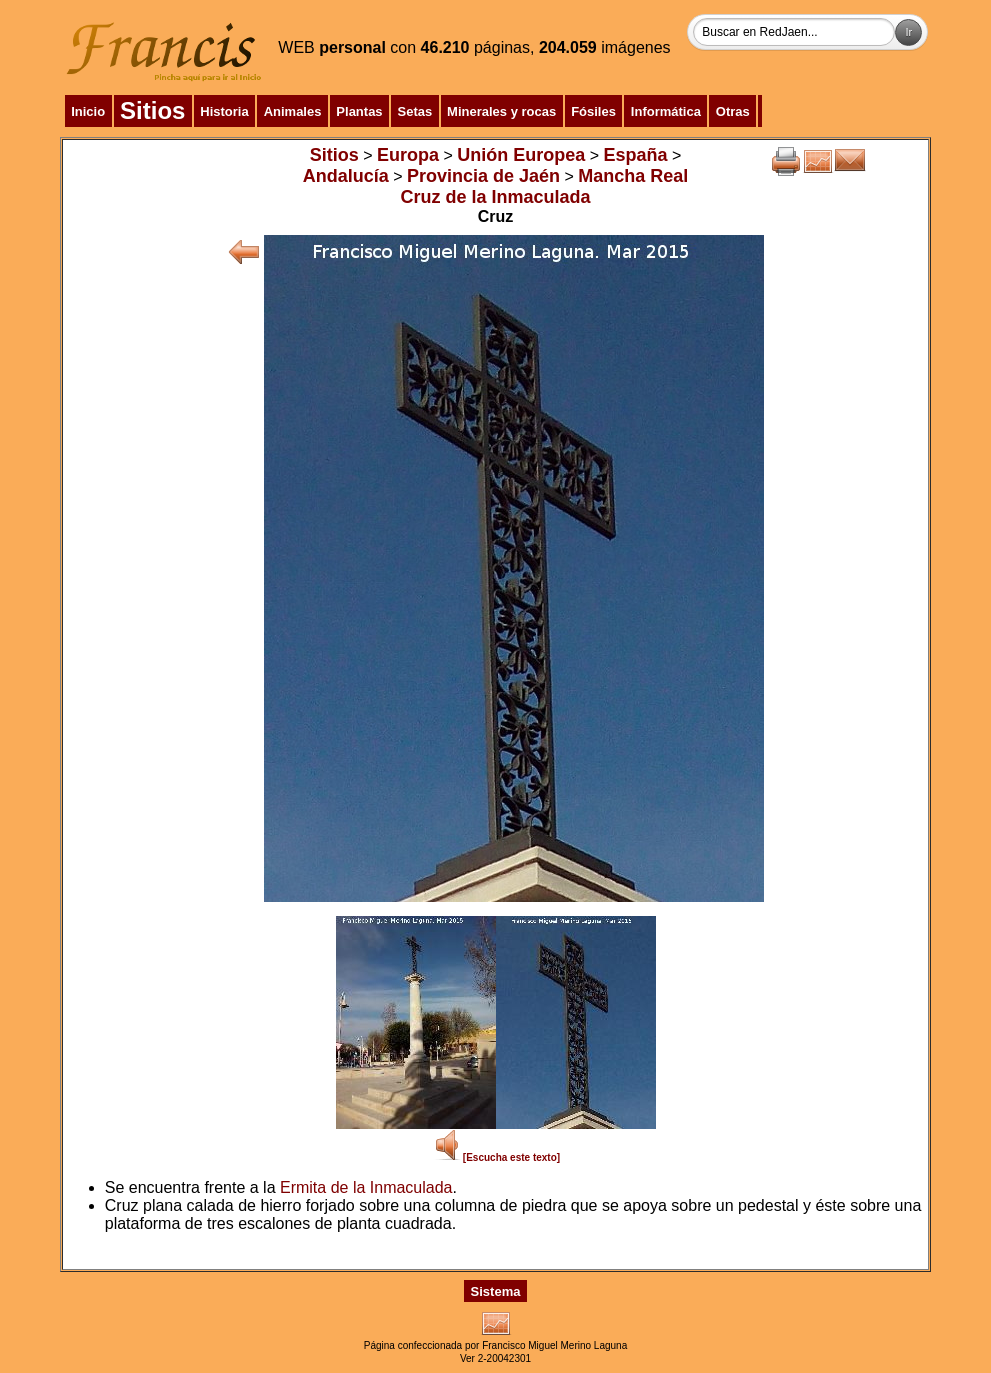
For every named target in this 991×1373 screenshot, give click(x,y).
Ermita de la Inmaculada (366, 1187)
